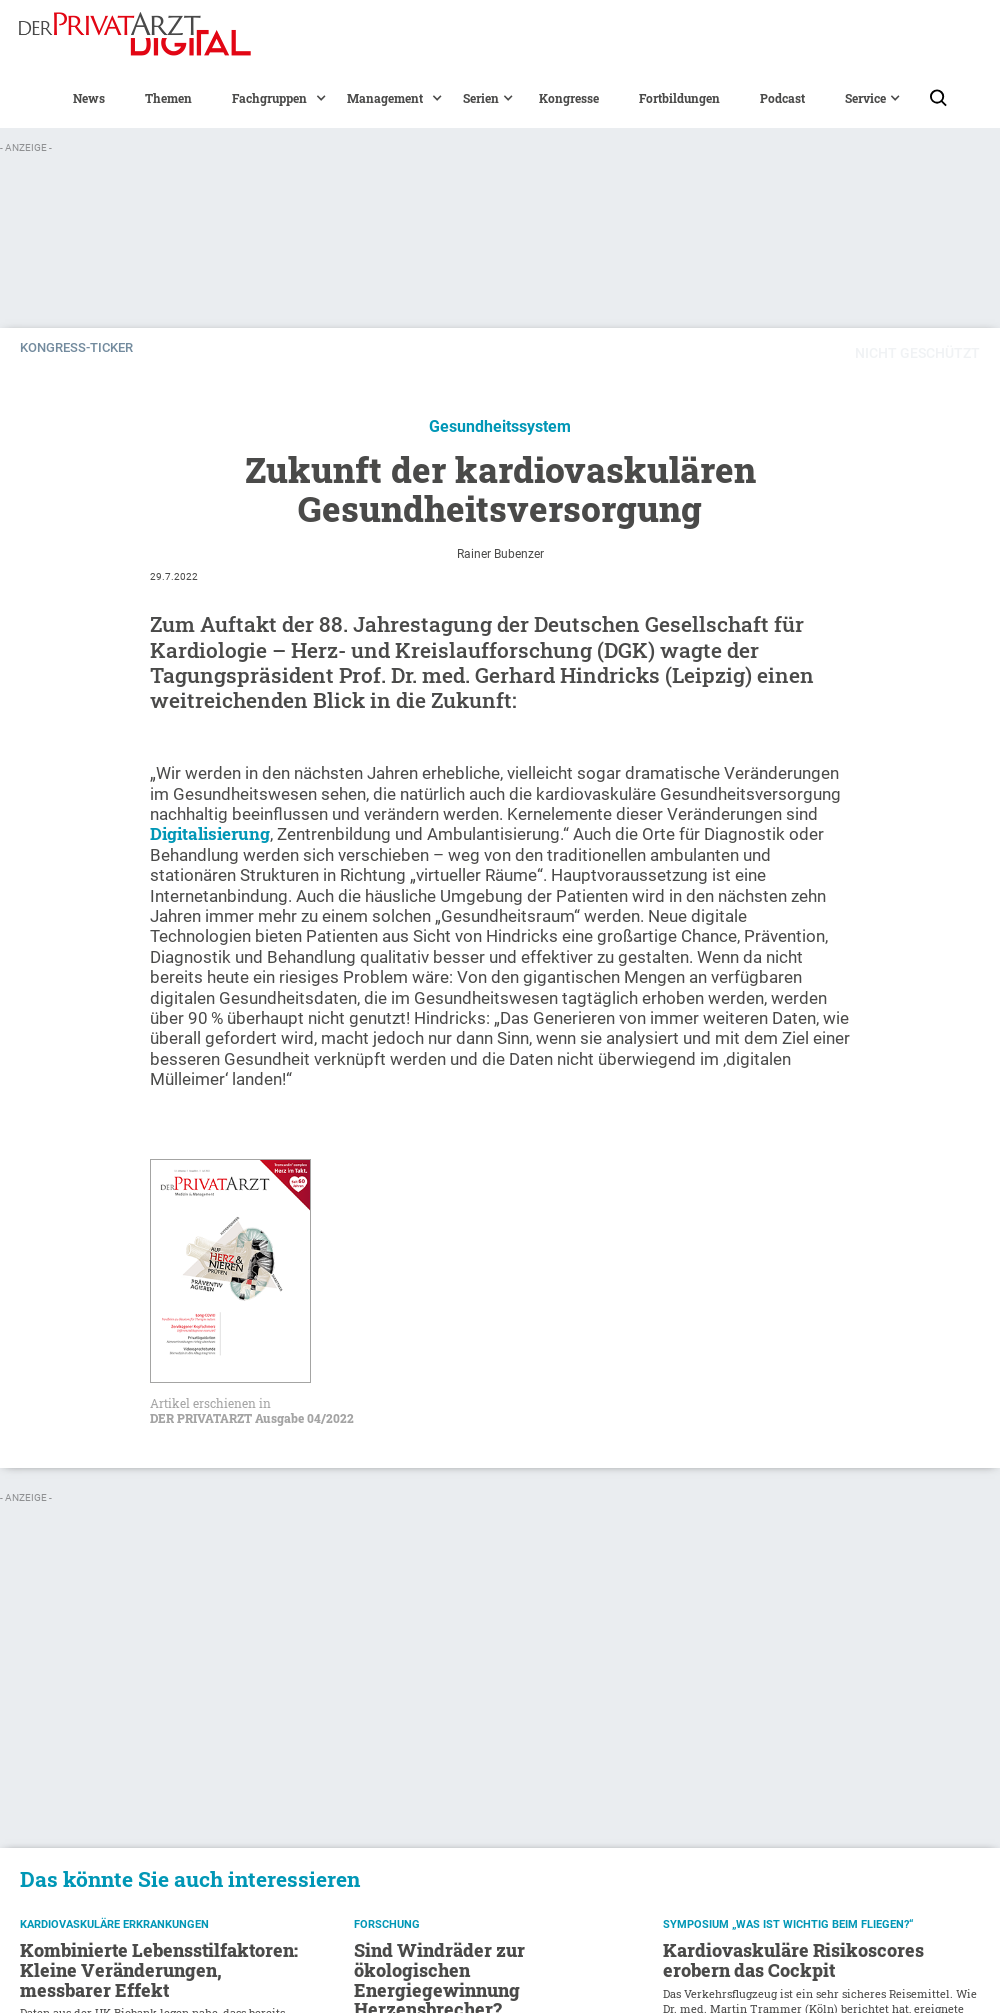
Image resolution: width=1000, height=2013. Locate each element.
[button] (269, 98)
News (89, 98)
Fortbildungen (679, 98)
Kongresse (569, 98)
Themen (168, 98)
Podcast (782, 98)
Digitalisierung (210, 833)
